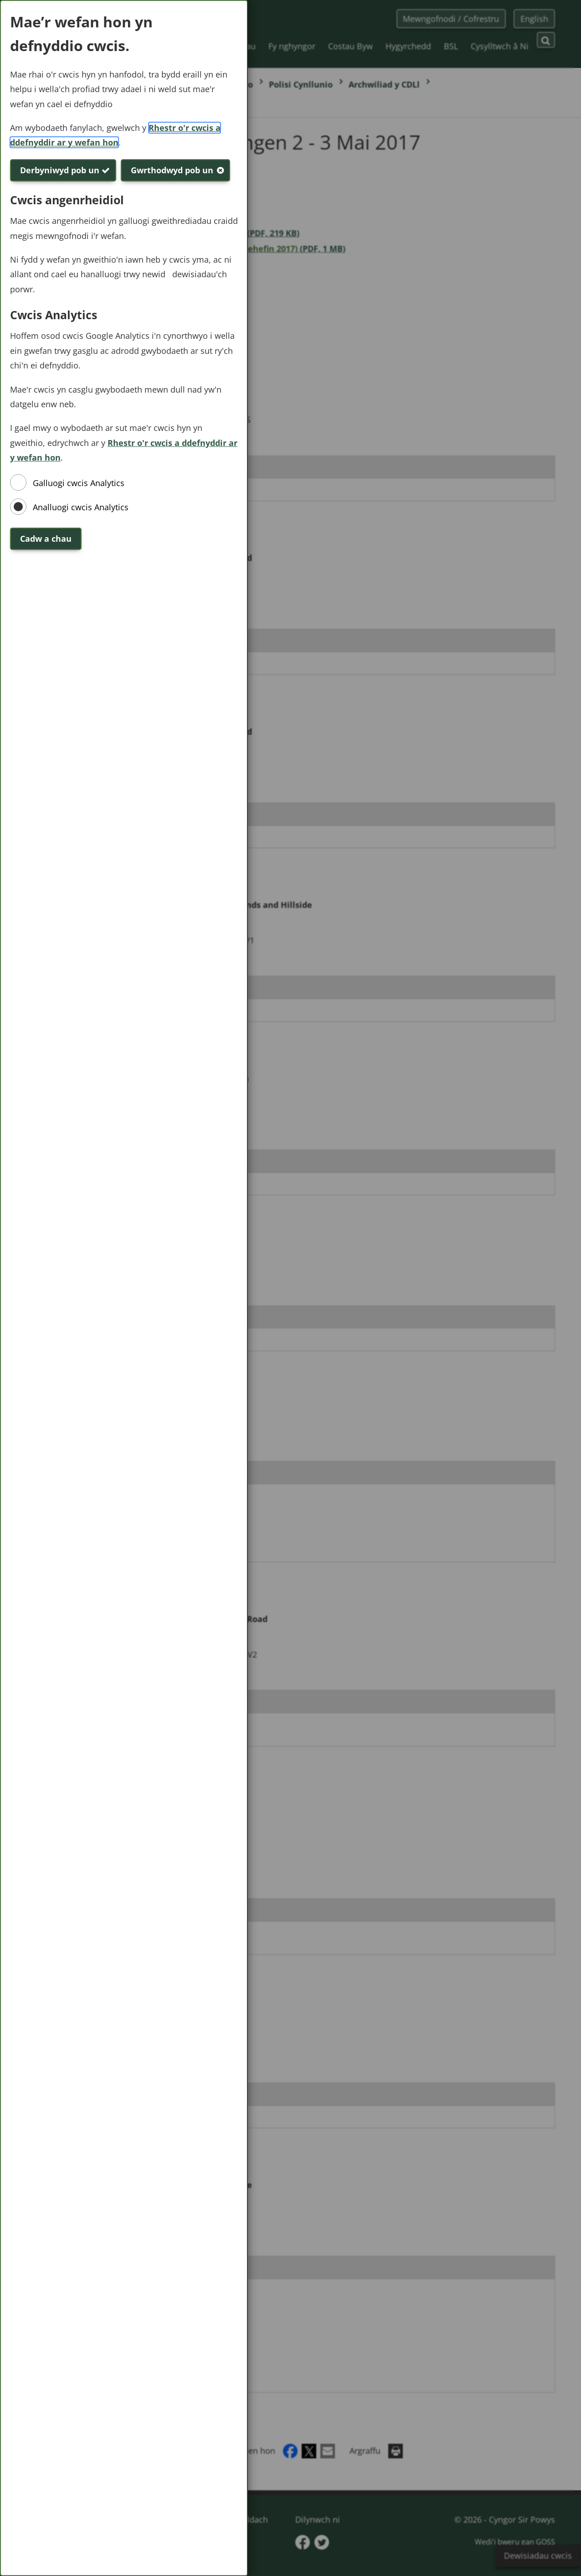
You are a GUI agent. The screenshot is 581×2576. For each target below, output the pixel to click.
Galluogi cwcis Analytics (78, 482)
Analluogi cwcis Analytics (81, 507)
